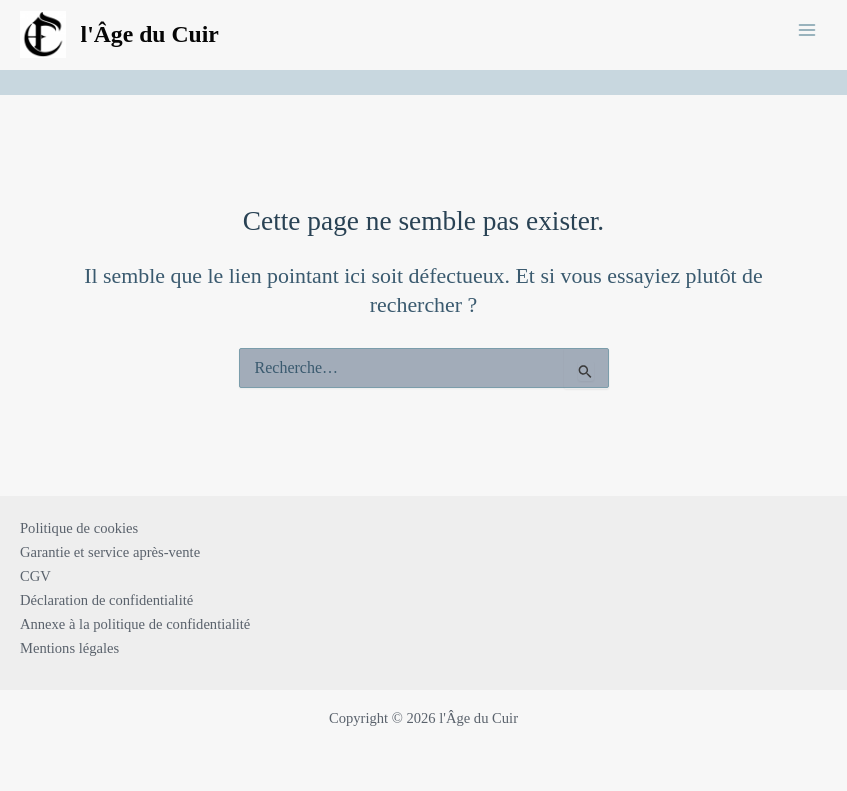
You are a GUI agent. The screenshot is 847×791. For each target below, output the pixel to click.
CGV (35, 576)
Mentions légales (69, 648)
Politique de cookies (79, 528)
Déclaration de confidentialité (106, 600)
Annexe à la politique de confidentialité (135, 624)
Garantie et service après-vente (110, 552)
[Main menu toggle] (807, 29)
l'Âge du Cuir (150, 34)
